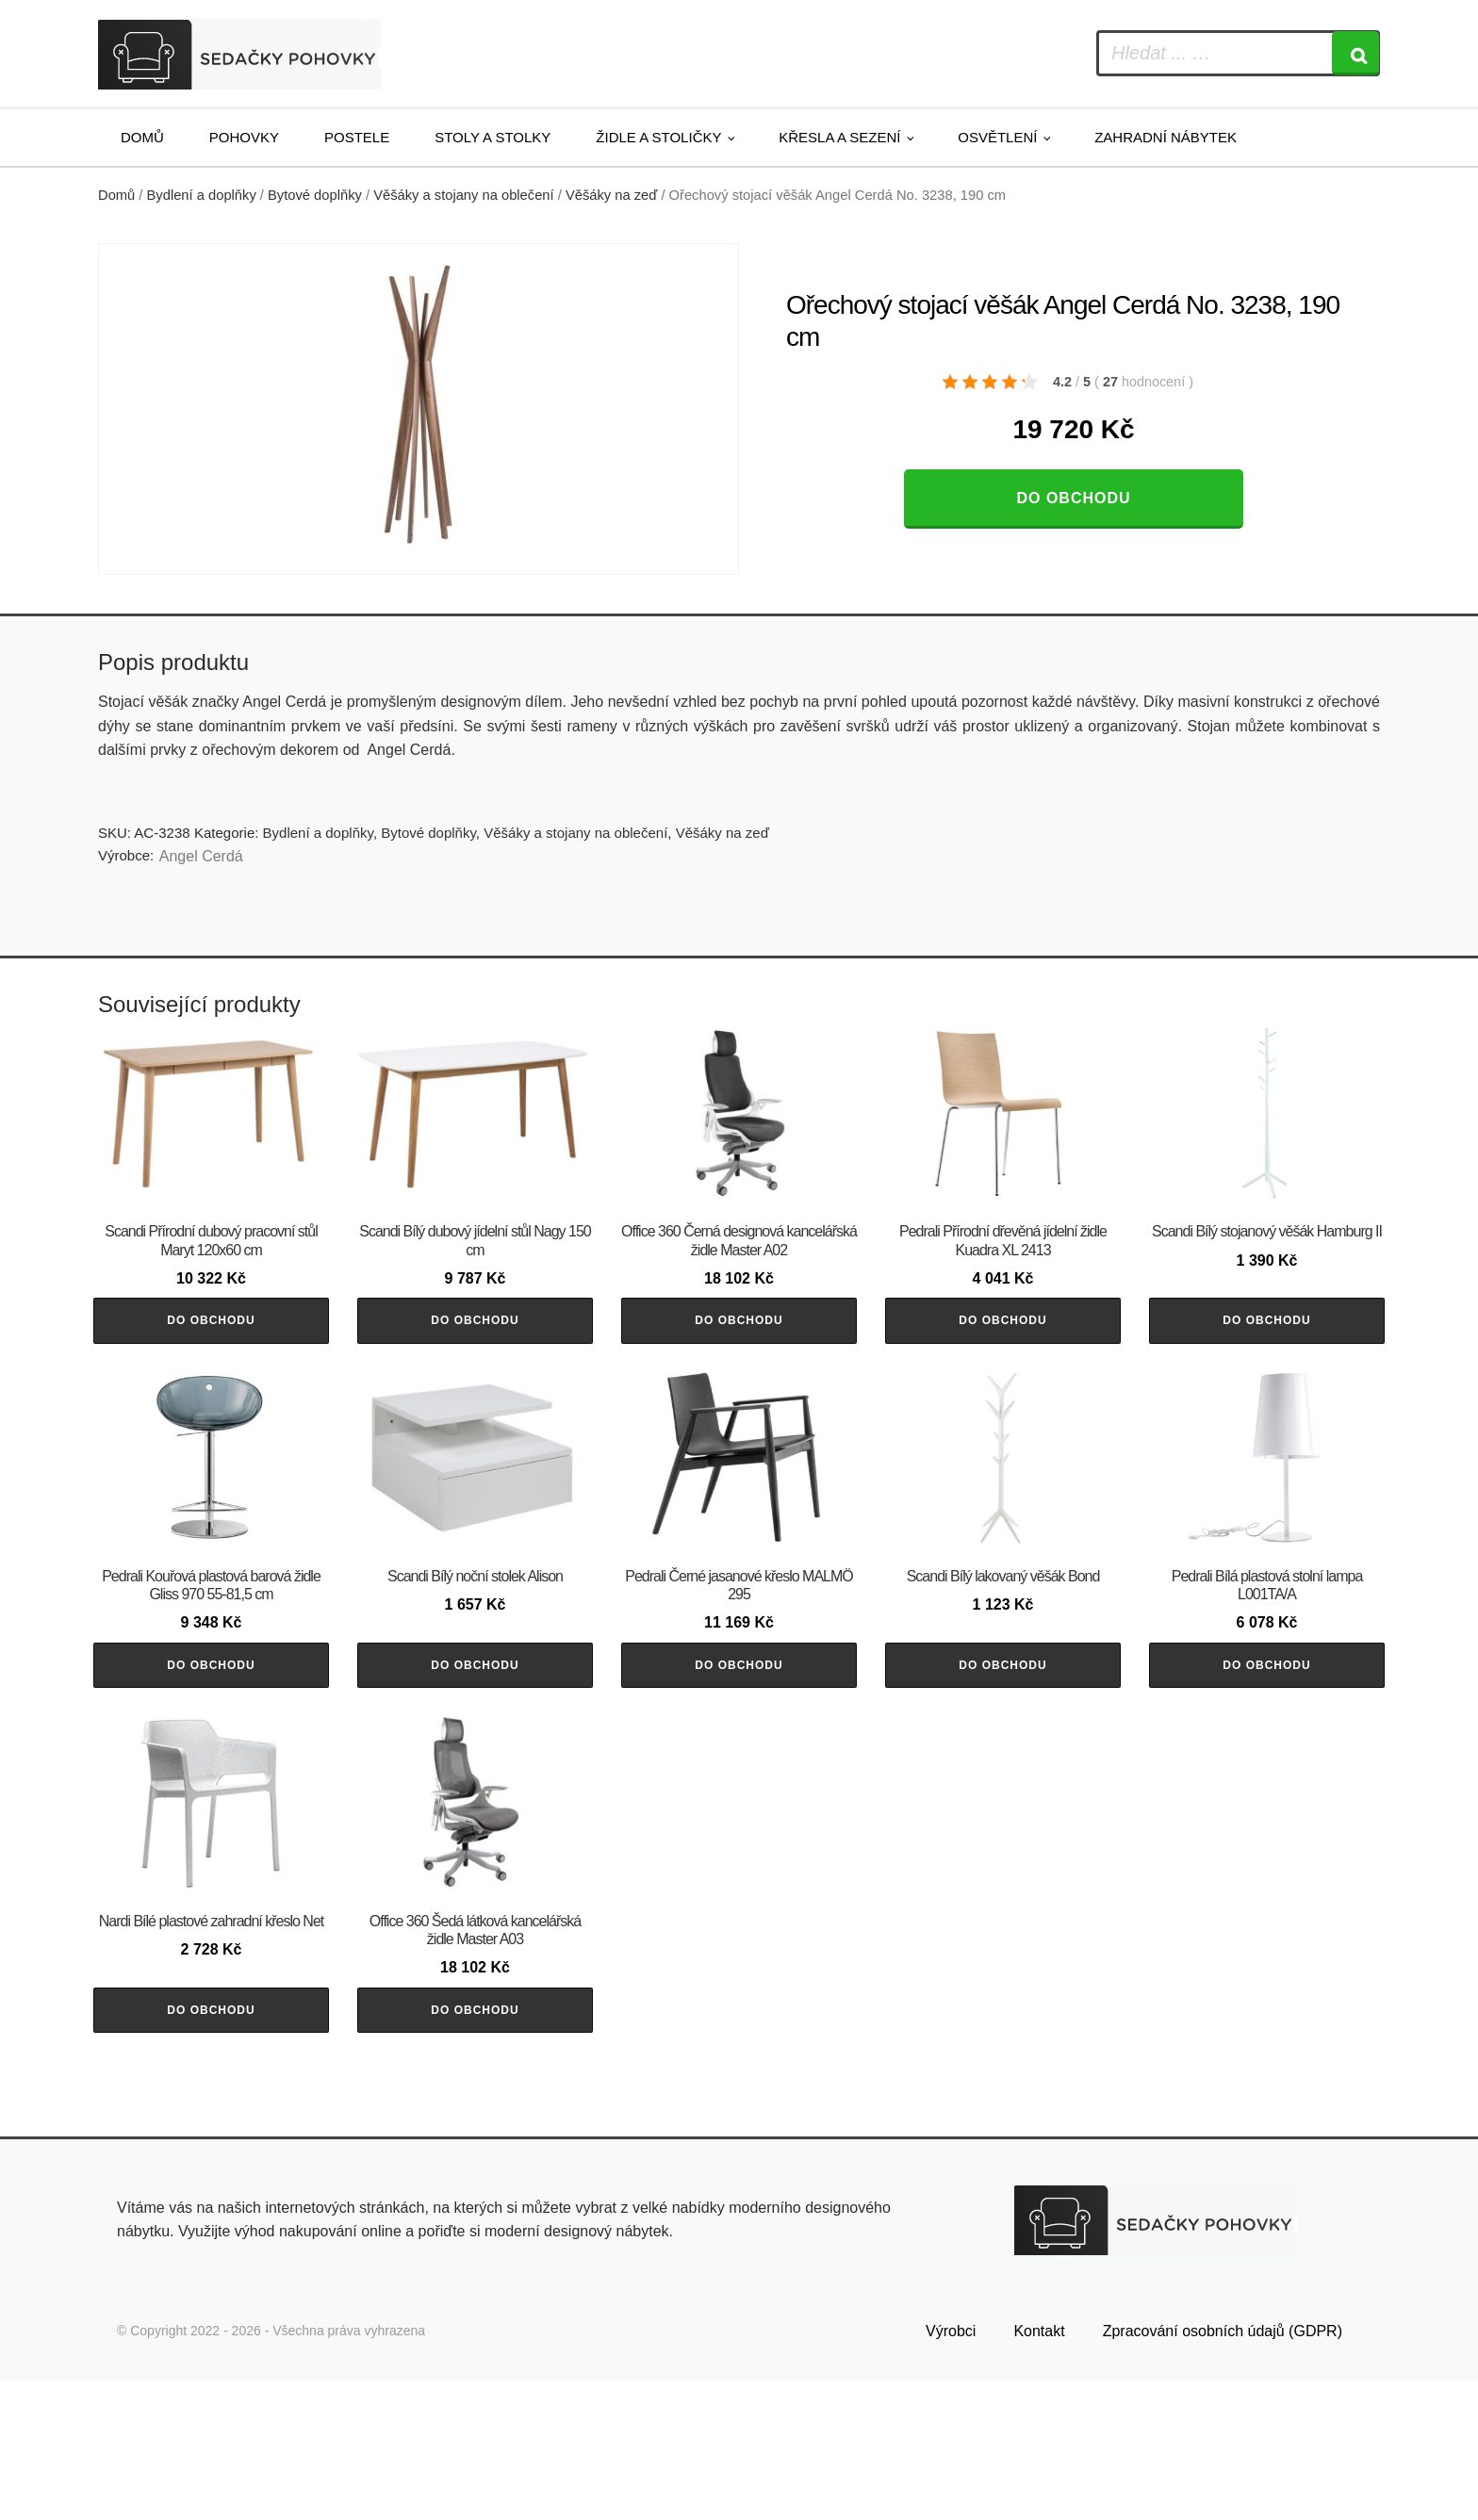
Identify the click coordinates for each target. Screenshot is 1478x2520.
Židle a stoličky (658, 137)
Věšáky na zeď (611, 195)
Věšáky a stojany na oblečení (463, 195)
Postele (356, 137)
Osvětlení (997, 137)
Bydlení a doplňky (201, 195)
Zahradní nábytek (1165, 137)
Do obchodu (1073, 498)
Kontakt (1038, 2470)
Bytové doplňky (315, 195)
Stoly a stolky (492, 137)
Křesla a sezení (839, 137)
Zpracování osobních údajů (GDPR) (1222, 2470)
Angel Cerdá (201, 856)
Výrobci (951, 2470)
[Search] (1355, 53)
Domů (142, 137)
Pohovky (244, 137)
